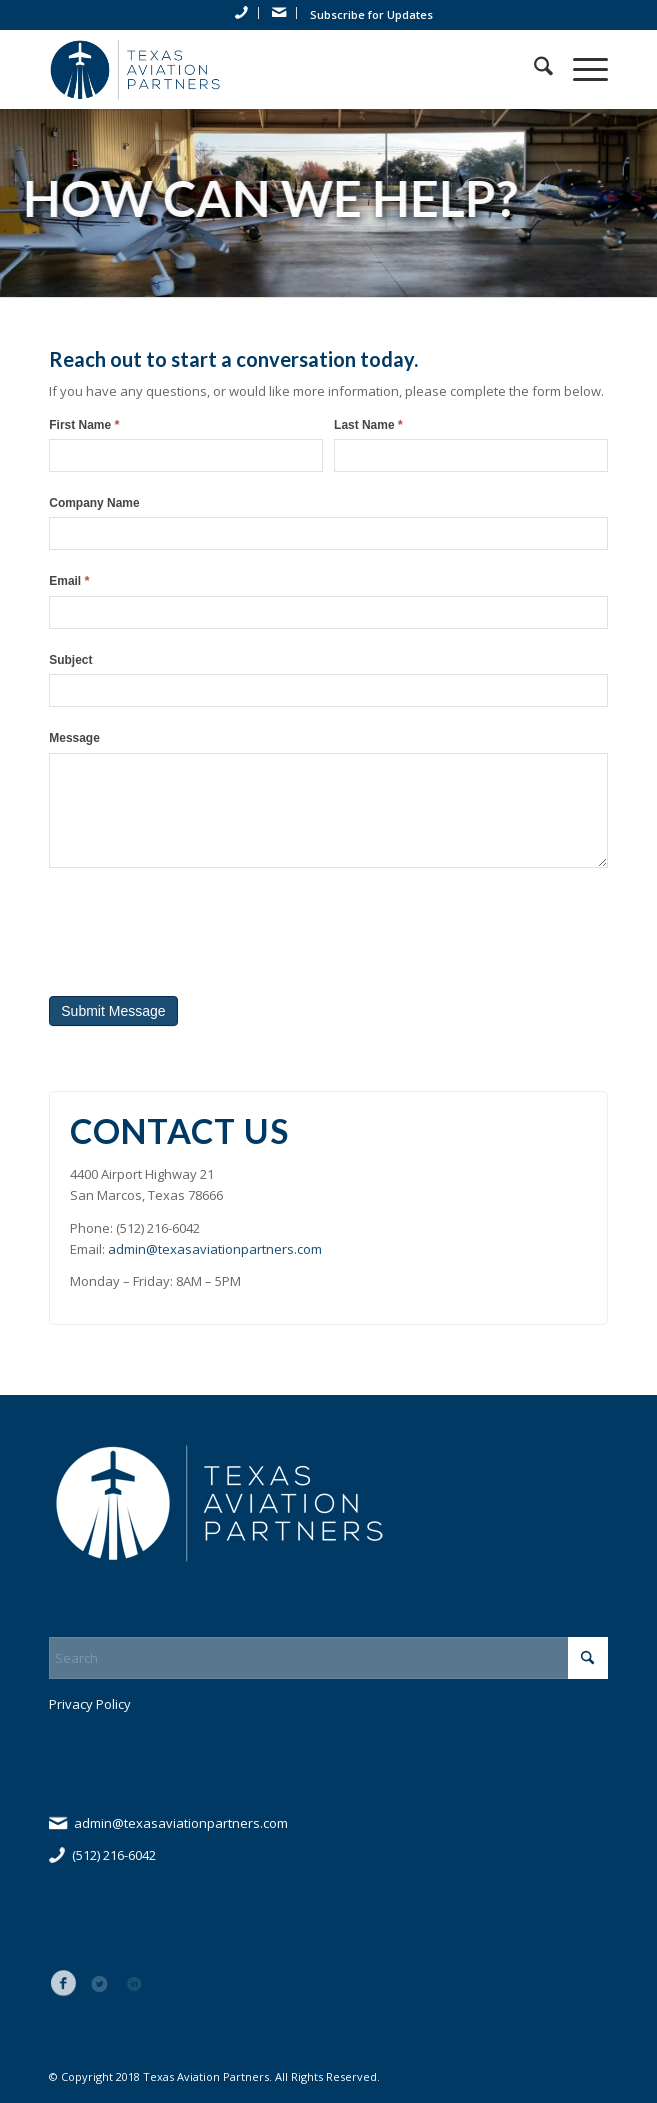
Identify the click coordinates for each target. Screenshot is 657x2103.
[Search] (533, 69)
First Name (84, 424)
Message (74, 738)
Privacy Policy (90, 1704)
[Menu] (580, 69)
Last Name (368, 424)
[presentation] (201, 927)
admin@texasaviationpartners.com (215, 1249)
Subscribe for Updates (371, 14)
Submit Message (113, 1011)
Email (69, 580)
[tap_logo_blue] (272, 69)
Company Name (94, 503)
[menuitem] (242, 13)
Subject (70, 660)
